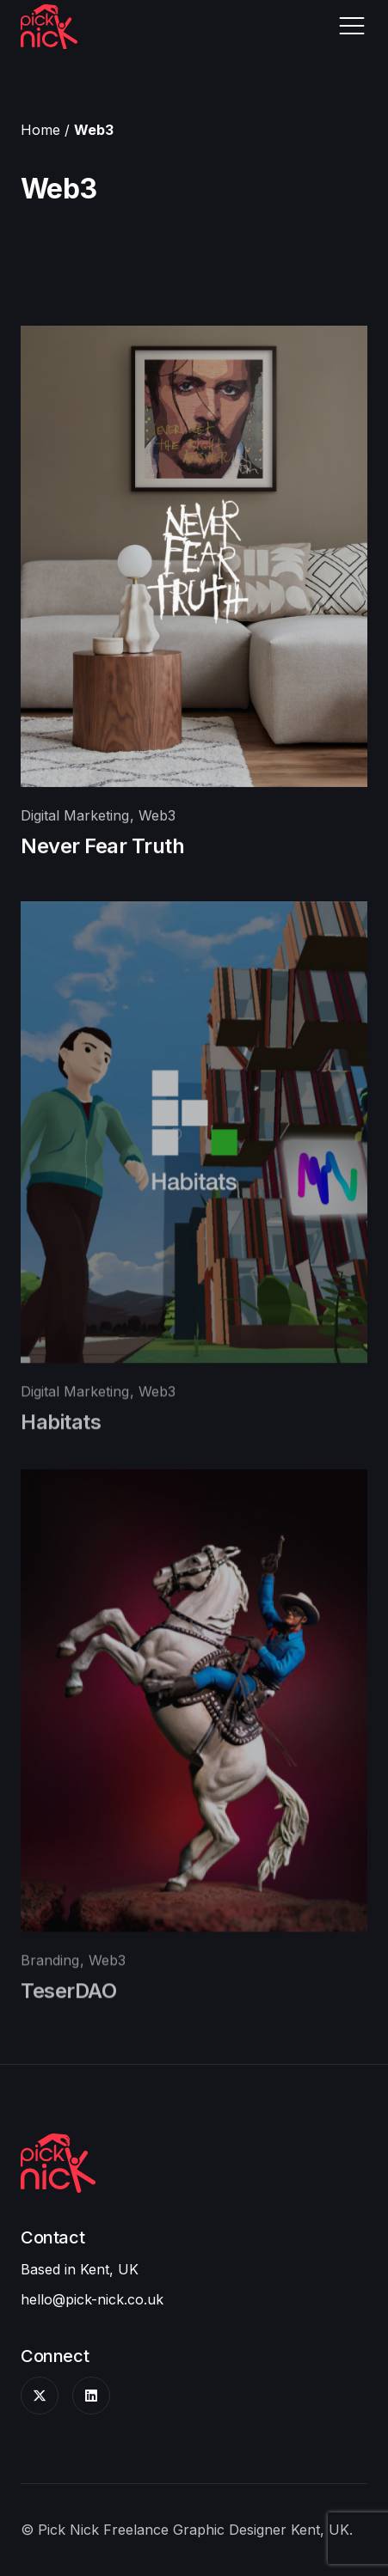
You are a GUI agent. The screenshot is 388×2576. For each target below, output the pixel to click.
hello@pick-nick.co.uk (92, 2299)
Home (40, 129)
